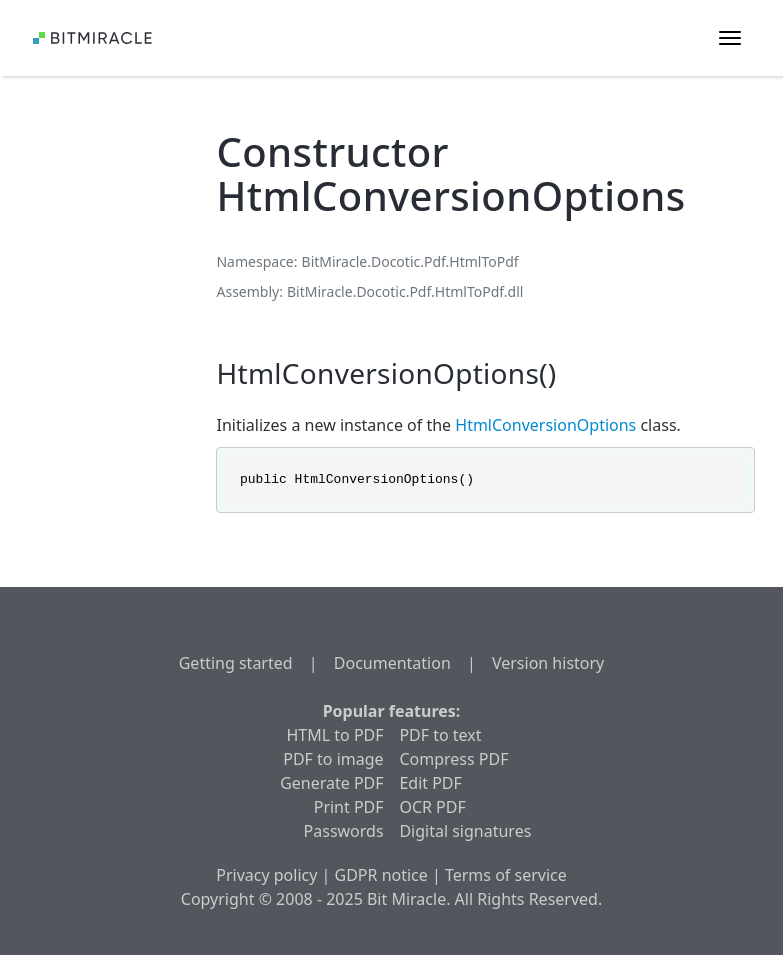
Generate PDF (331, 783)
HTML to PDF (335, 735)
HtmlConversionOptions (545, 425)
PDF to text (440, 735)
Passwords (344, 831)
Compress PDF (453, 759)
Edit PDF (430, 783)
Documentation (392, 663)
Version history (548, 663)
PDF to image (333, 759)
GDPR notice (381, 875)
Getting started (236, 663)
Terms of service (506, 875)
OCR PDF (432, 807)
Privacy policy (266, 875)
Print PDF (349, 807)
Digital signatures (465, 831)
